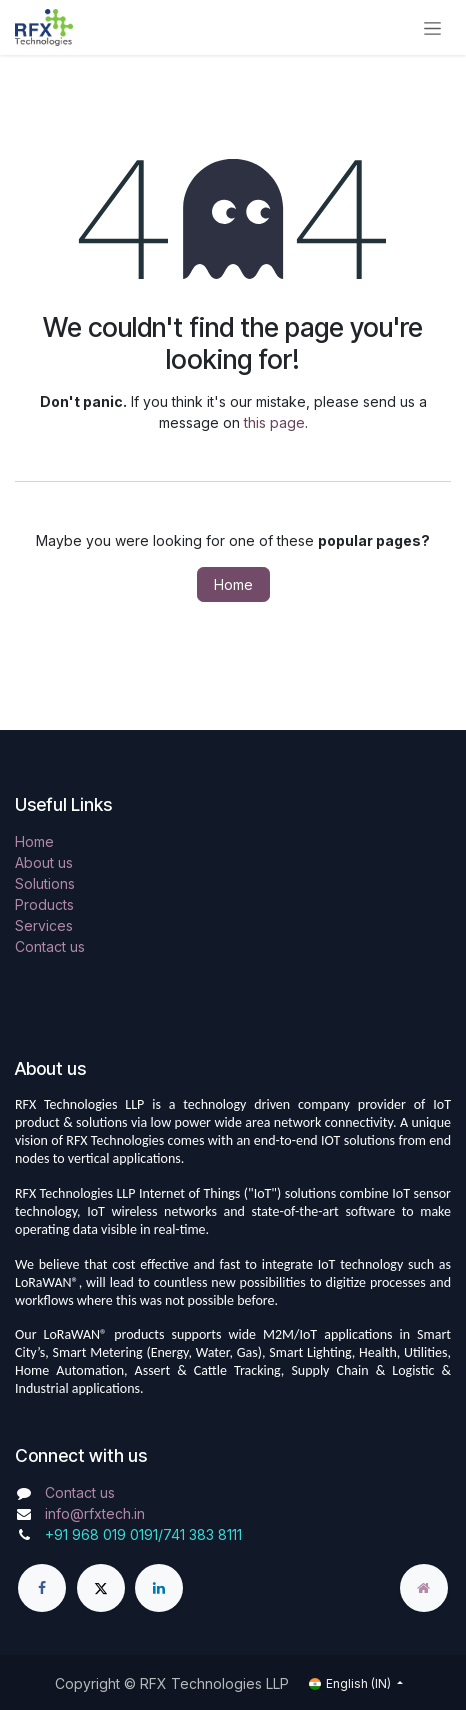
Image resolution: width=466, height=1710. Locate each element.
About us (44, 862)
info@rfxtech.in (95, 1513)
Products (44, 904)
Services (44, 925)
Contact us (50, 946)
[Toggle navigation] (432, 27)
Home (233, 584)
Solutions (45, 883)
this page (274, 422)
